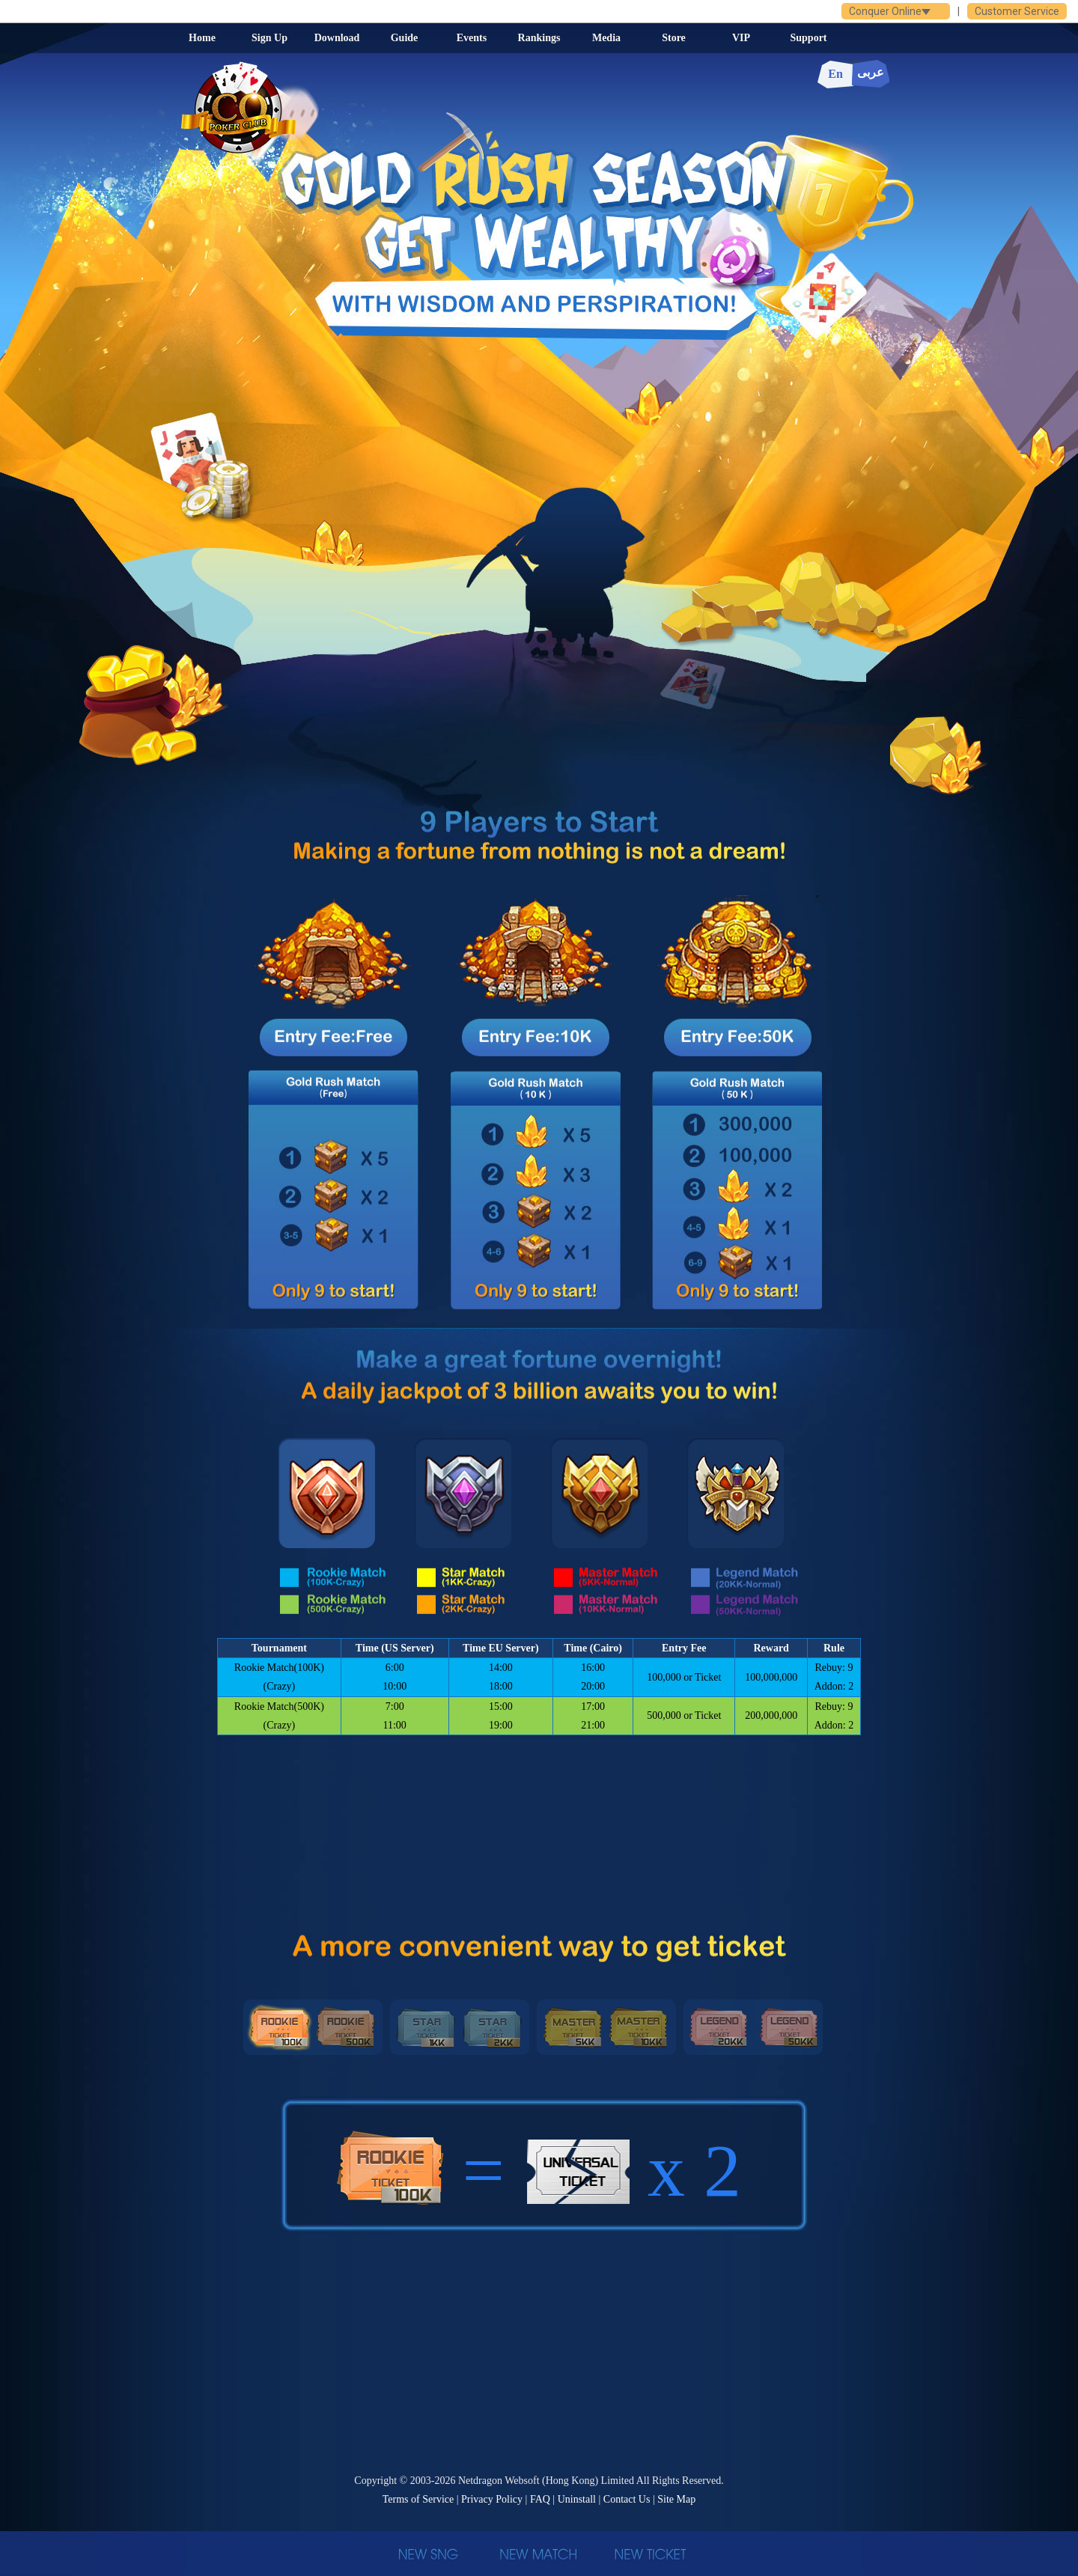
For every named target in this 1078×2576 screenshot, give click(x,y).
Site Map (676, 2499)
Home (202, 37)
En (835, 73)
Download (337, 37)
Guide (404, 37)
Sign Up (269, 37)
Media (606, 37)
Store (674, 37)
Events (472, 37)
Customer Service (1017, 11)
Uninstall (577, 2499)
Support (808, 37)
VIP (741, 37)
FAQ (540, 2499)
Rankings (539, 37)
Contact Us (627, 2499)
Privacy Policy (492, 2499)
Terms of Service (418, 2499)
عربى (870, 72)
